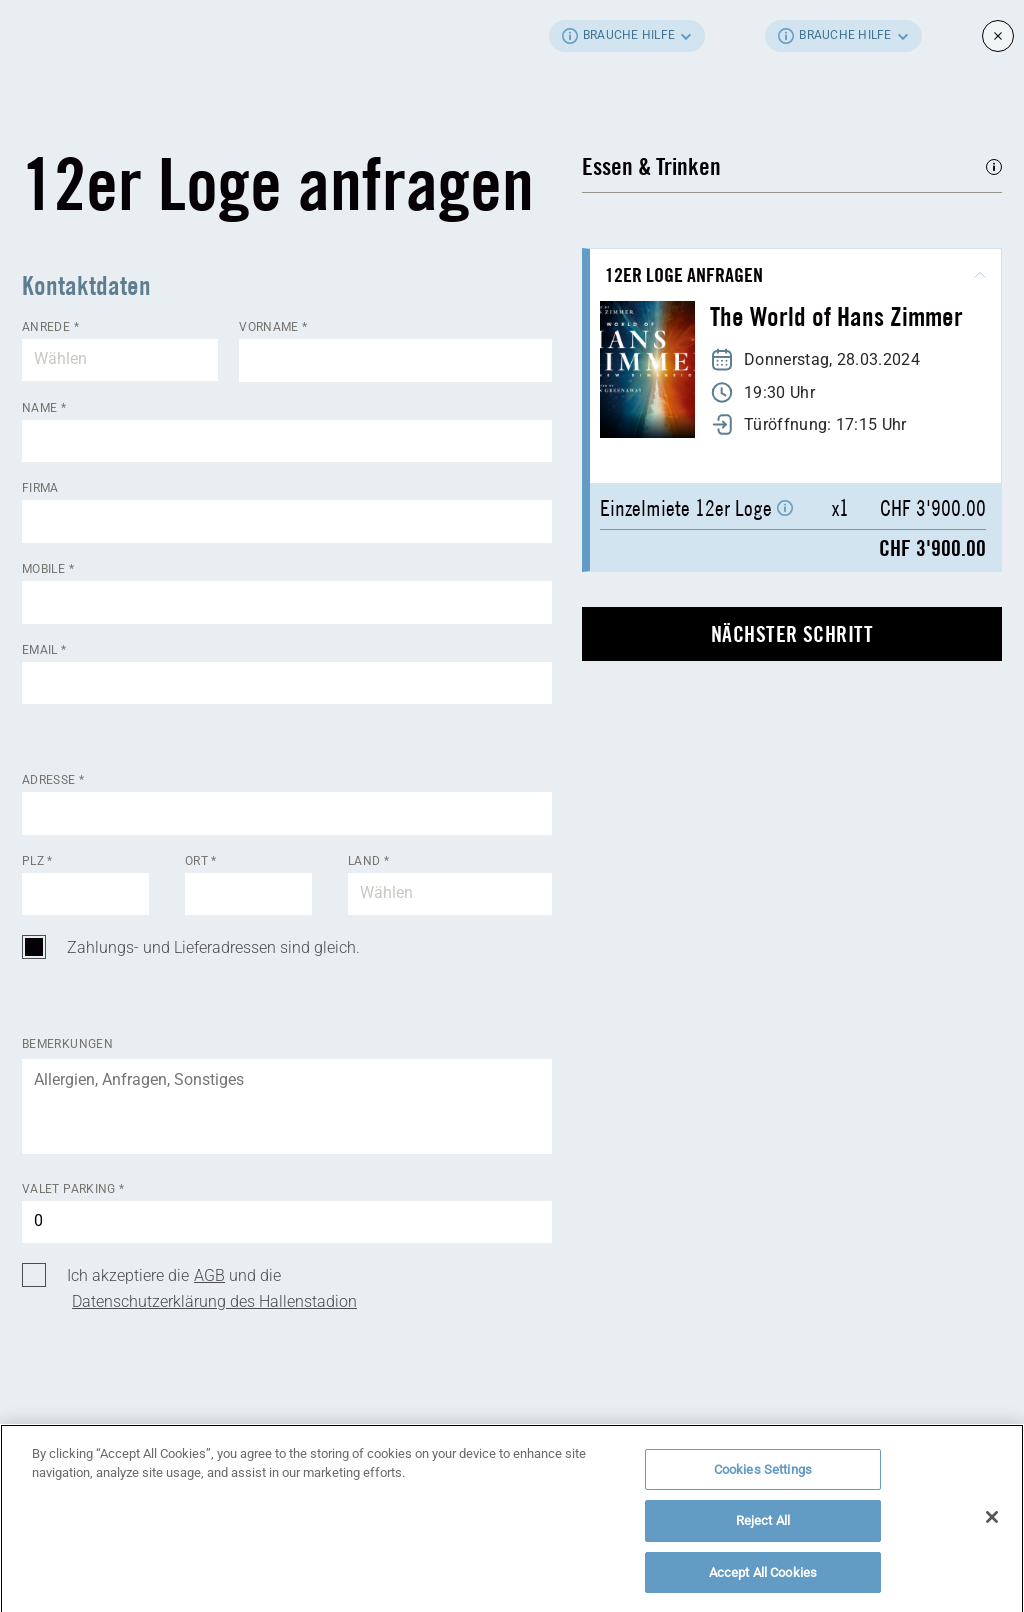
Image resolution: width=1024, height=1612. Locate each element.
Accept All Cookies (763, 1580)
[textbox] (120, 360)
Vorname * (273, 327)
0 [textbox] (38, 1220)
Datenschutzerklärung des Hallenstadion (214, 1301)
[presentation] (174, 1423)
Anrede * (50, 327)
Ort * (201, 861)
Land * (368, 861)
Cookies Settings (763, 1476)
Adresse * (53, 780)
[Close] (992, 1524)
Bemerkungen (67, 1044)
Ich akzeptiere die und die (212, 1288)
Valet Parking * (73, 1189)
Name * (44, 408)
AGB (209, 1275)
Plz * (37, 861)
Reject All (763, 1528)
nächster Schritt (792, 634)
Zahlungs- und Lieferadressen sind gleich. (213, 947)
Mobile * (48, 569)
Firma (40, 488)
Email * (44, 650)
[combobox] (120, 360)
